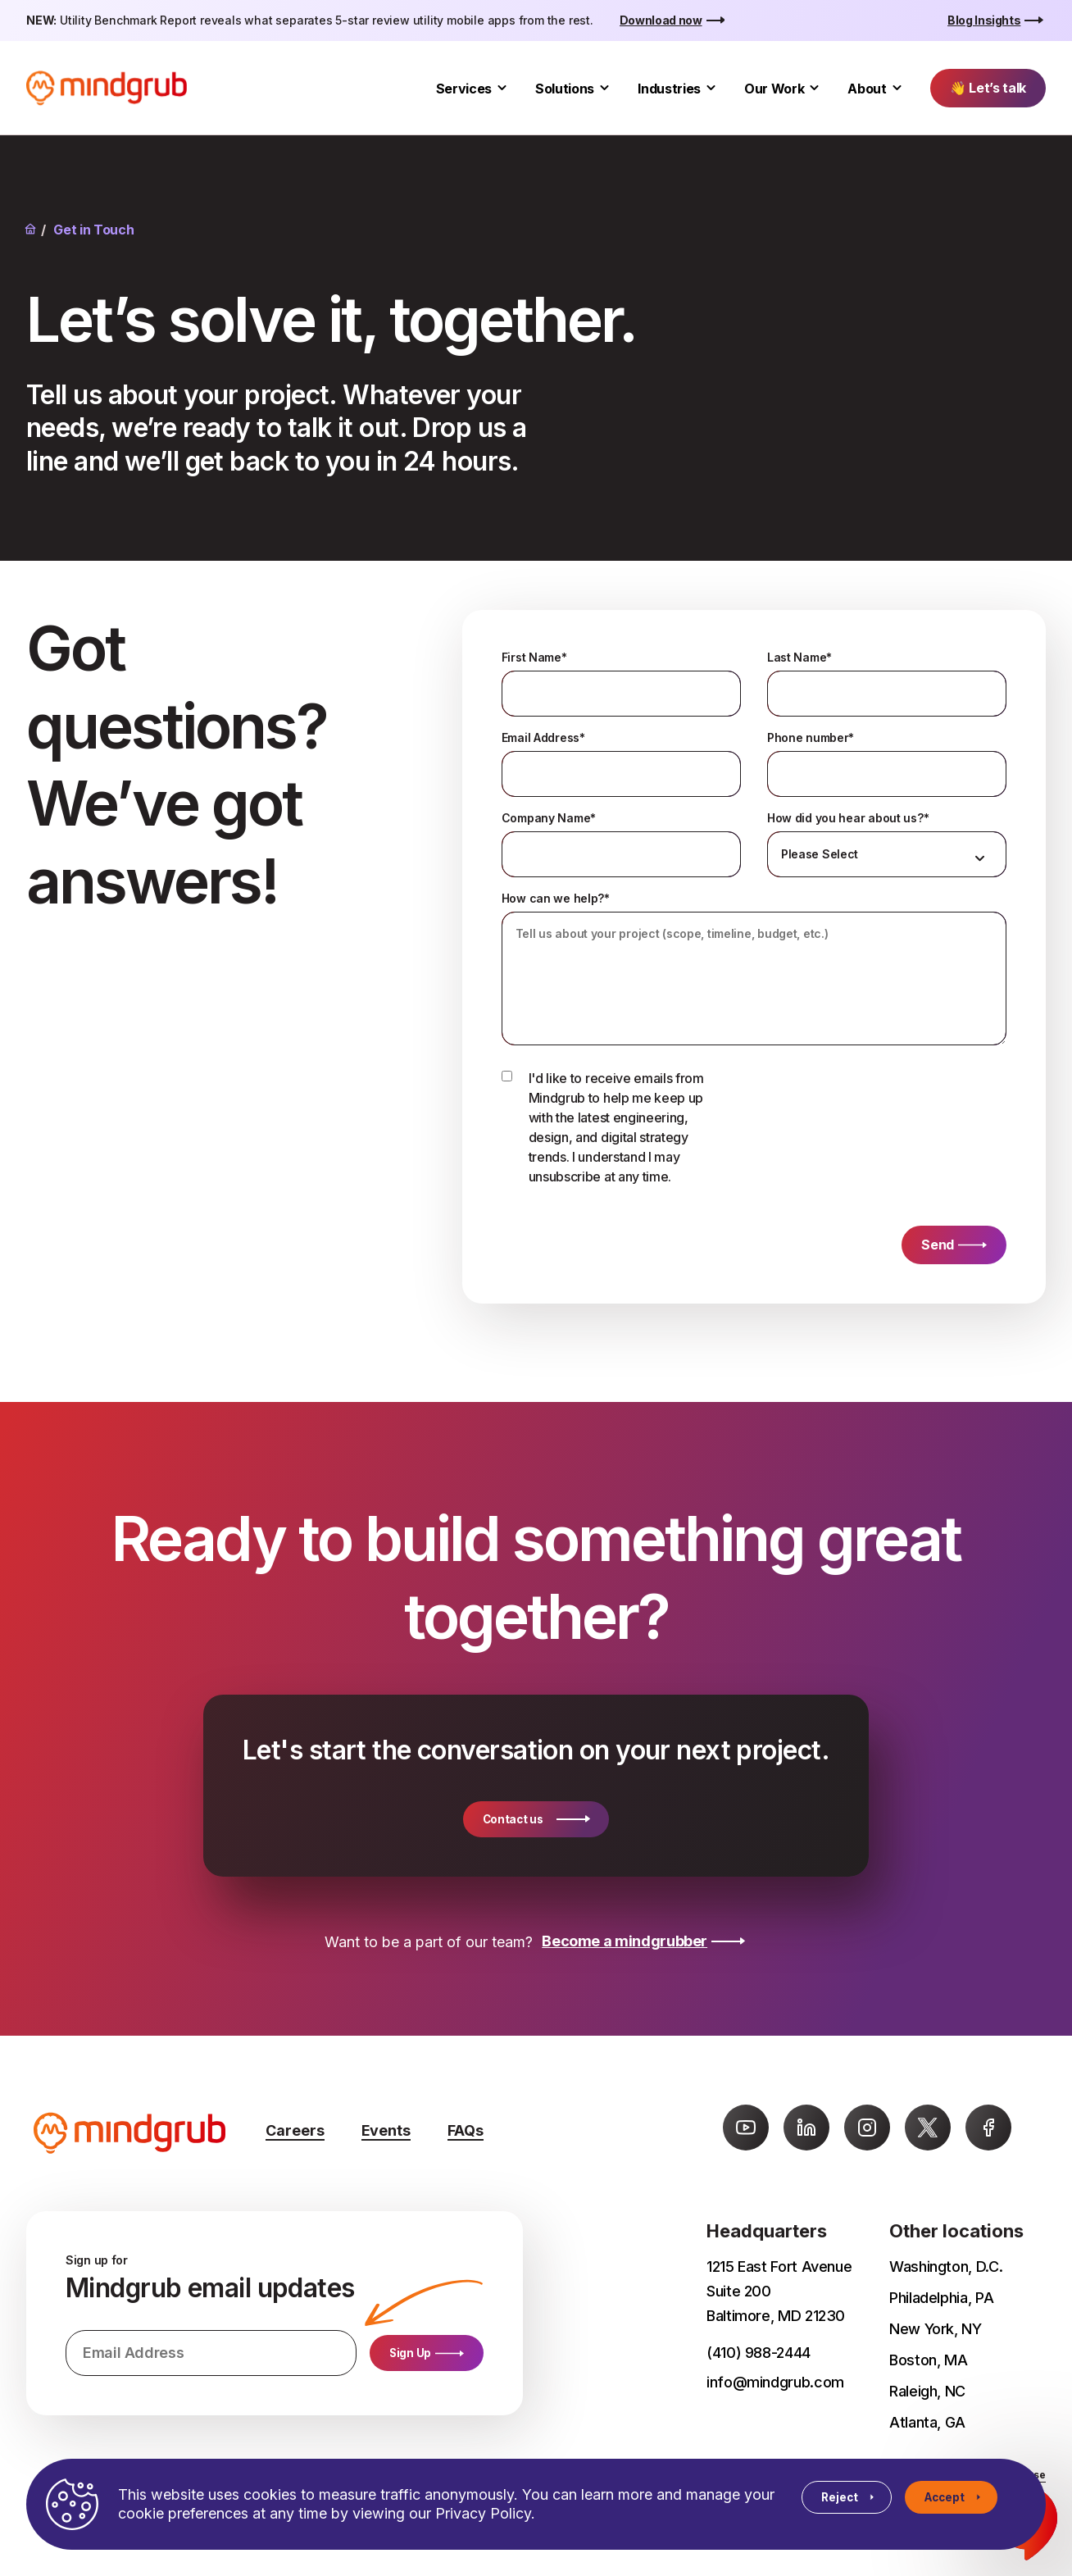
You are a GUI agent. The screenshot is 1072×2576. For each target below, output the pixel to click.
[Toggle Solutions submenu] (604, 88)
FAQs (465, 2130)
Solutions (564, 88)
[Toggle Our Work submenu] (814, 88)
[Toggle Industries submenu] (711, 88)
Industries (669, 88)
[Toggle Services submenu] (502, 88)
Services (464, 88)
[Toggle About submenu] (897, 88)
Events (386, 2130)
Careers (295, 2130)
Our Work (774, 88)
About (866, 88)
